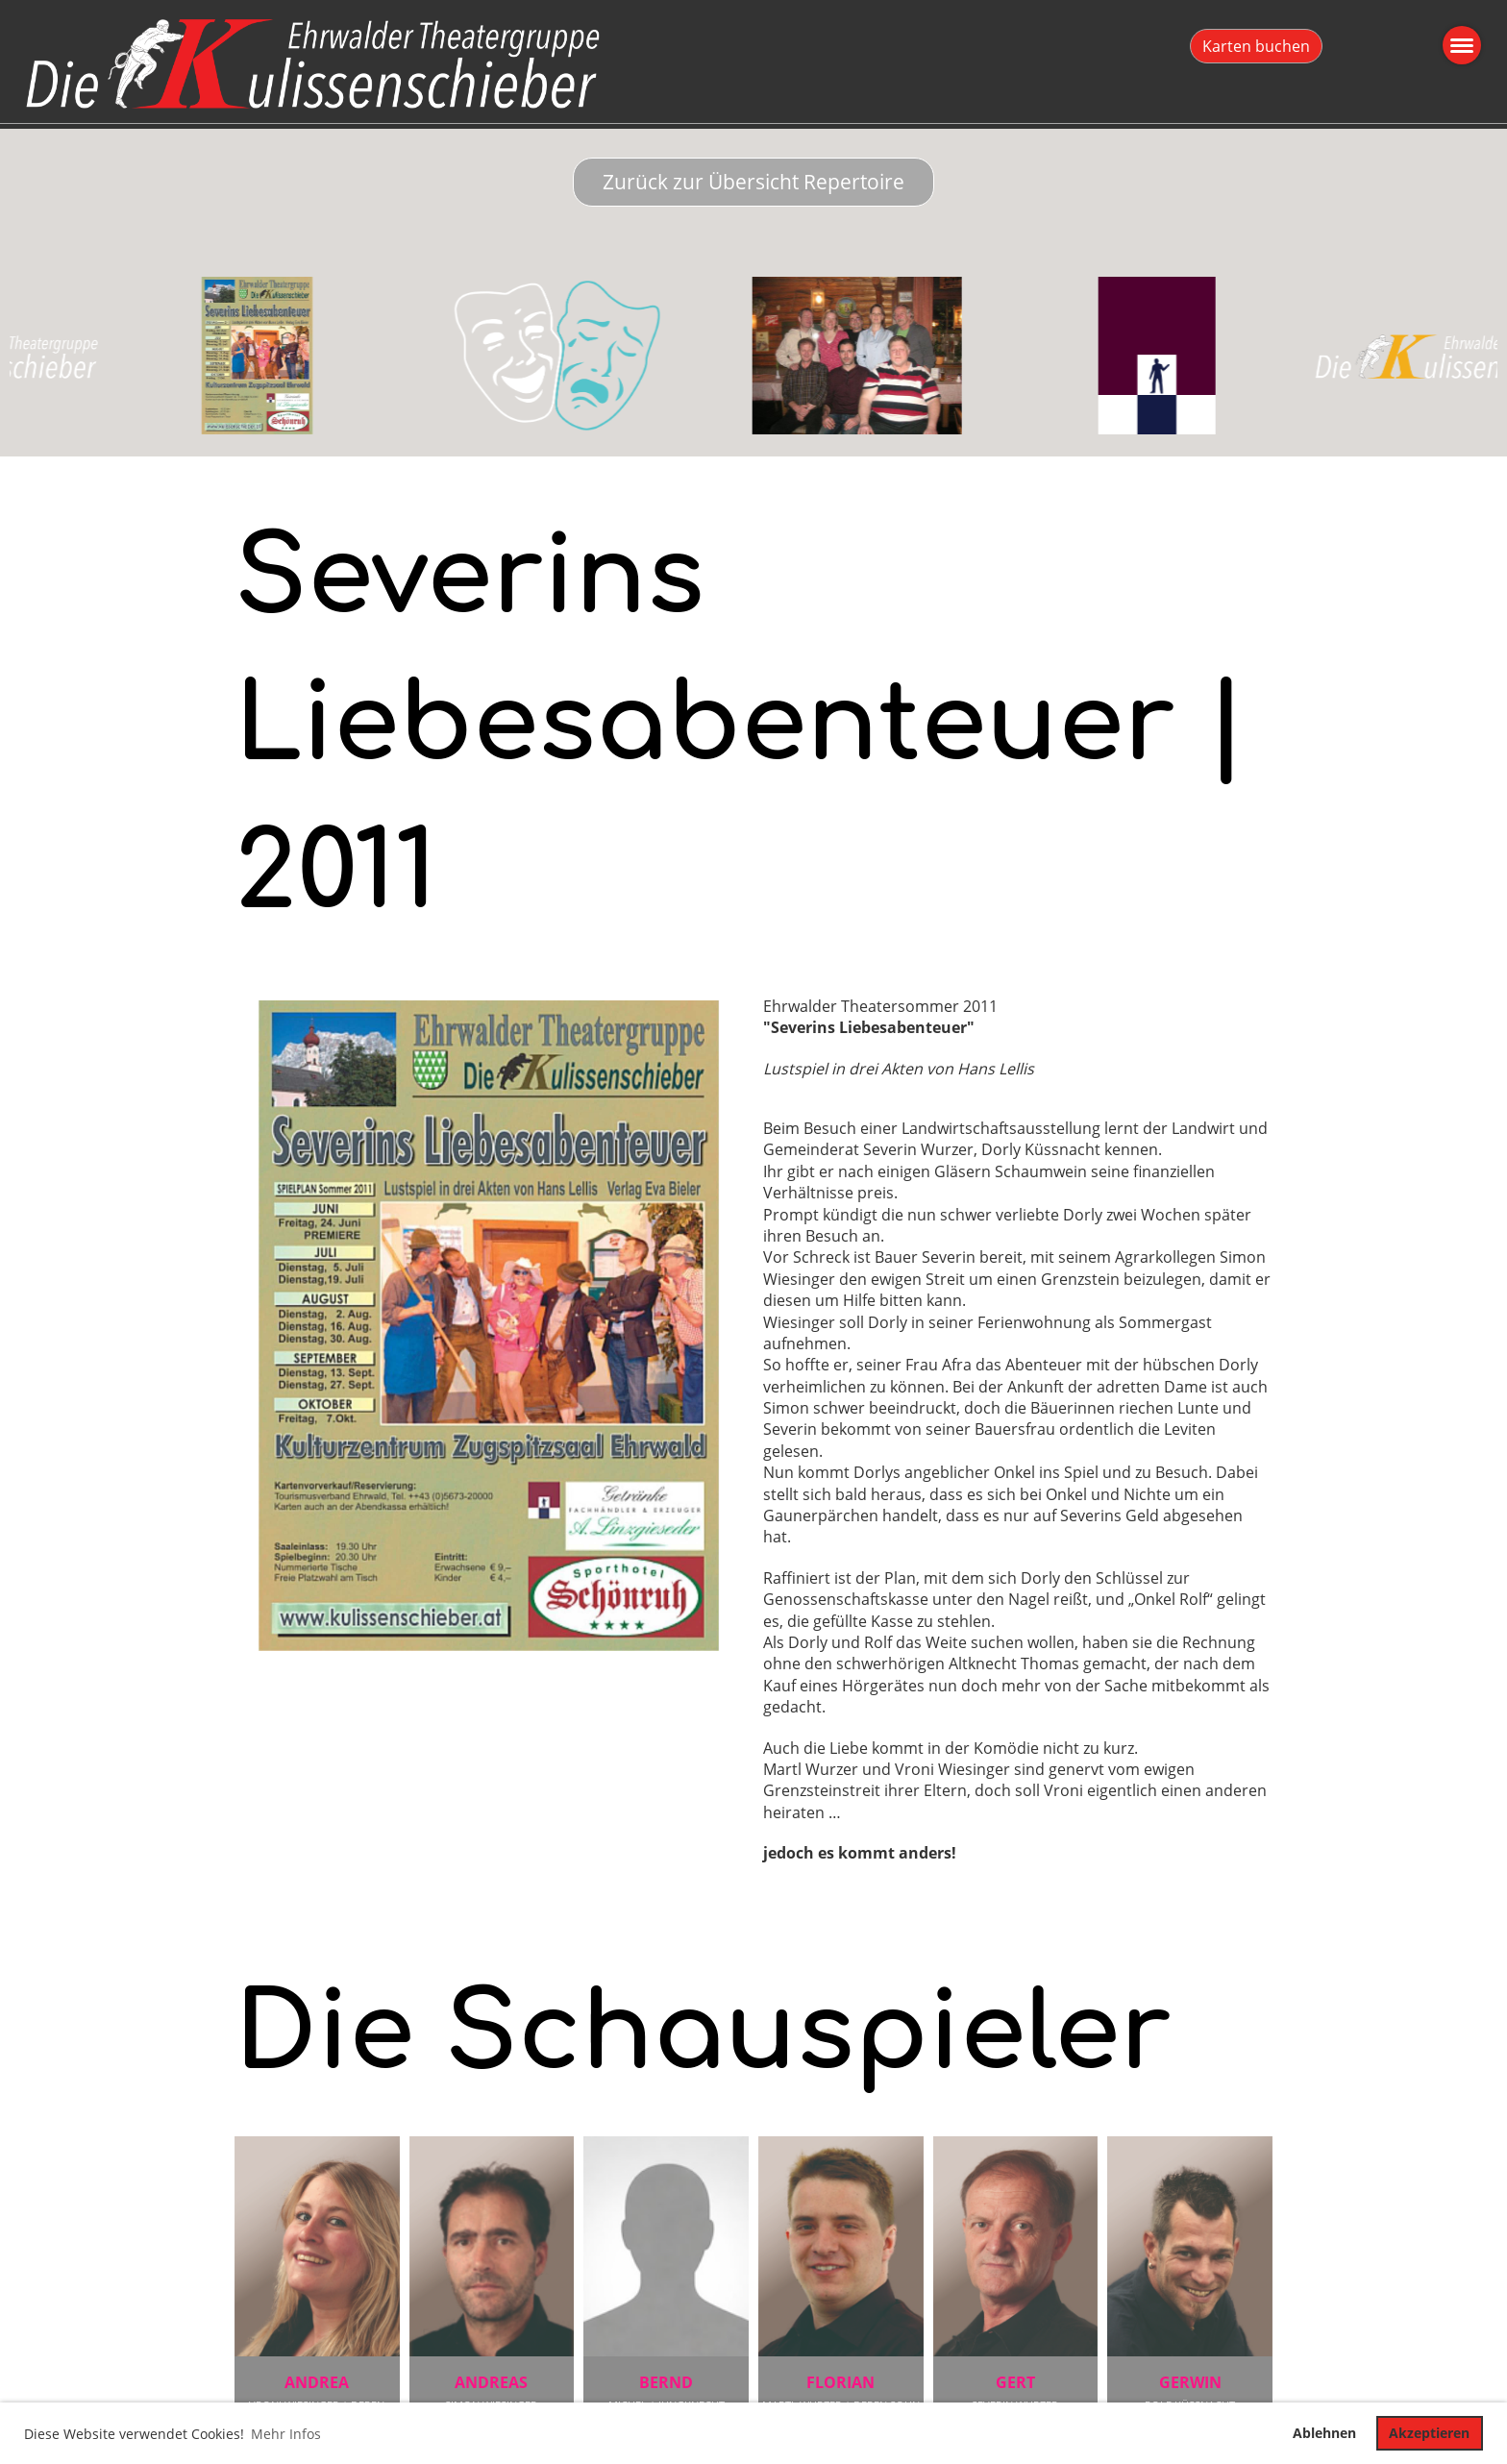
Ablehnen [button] (1324, 2433)
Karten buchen (1256, 46)
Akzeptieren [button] (1429, 2433)
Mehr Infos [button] (286, 2434)
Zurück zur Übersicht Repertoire (753, 181)
